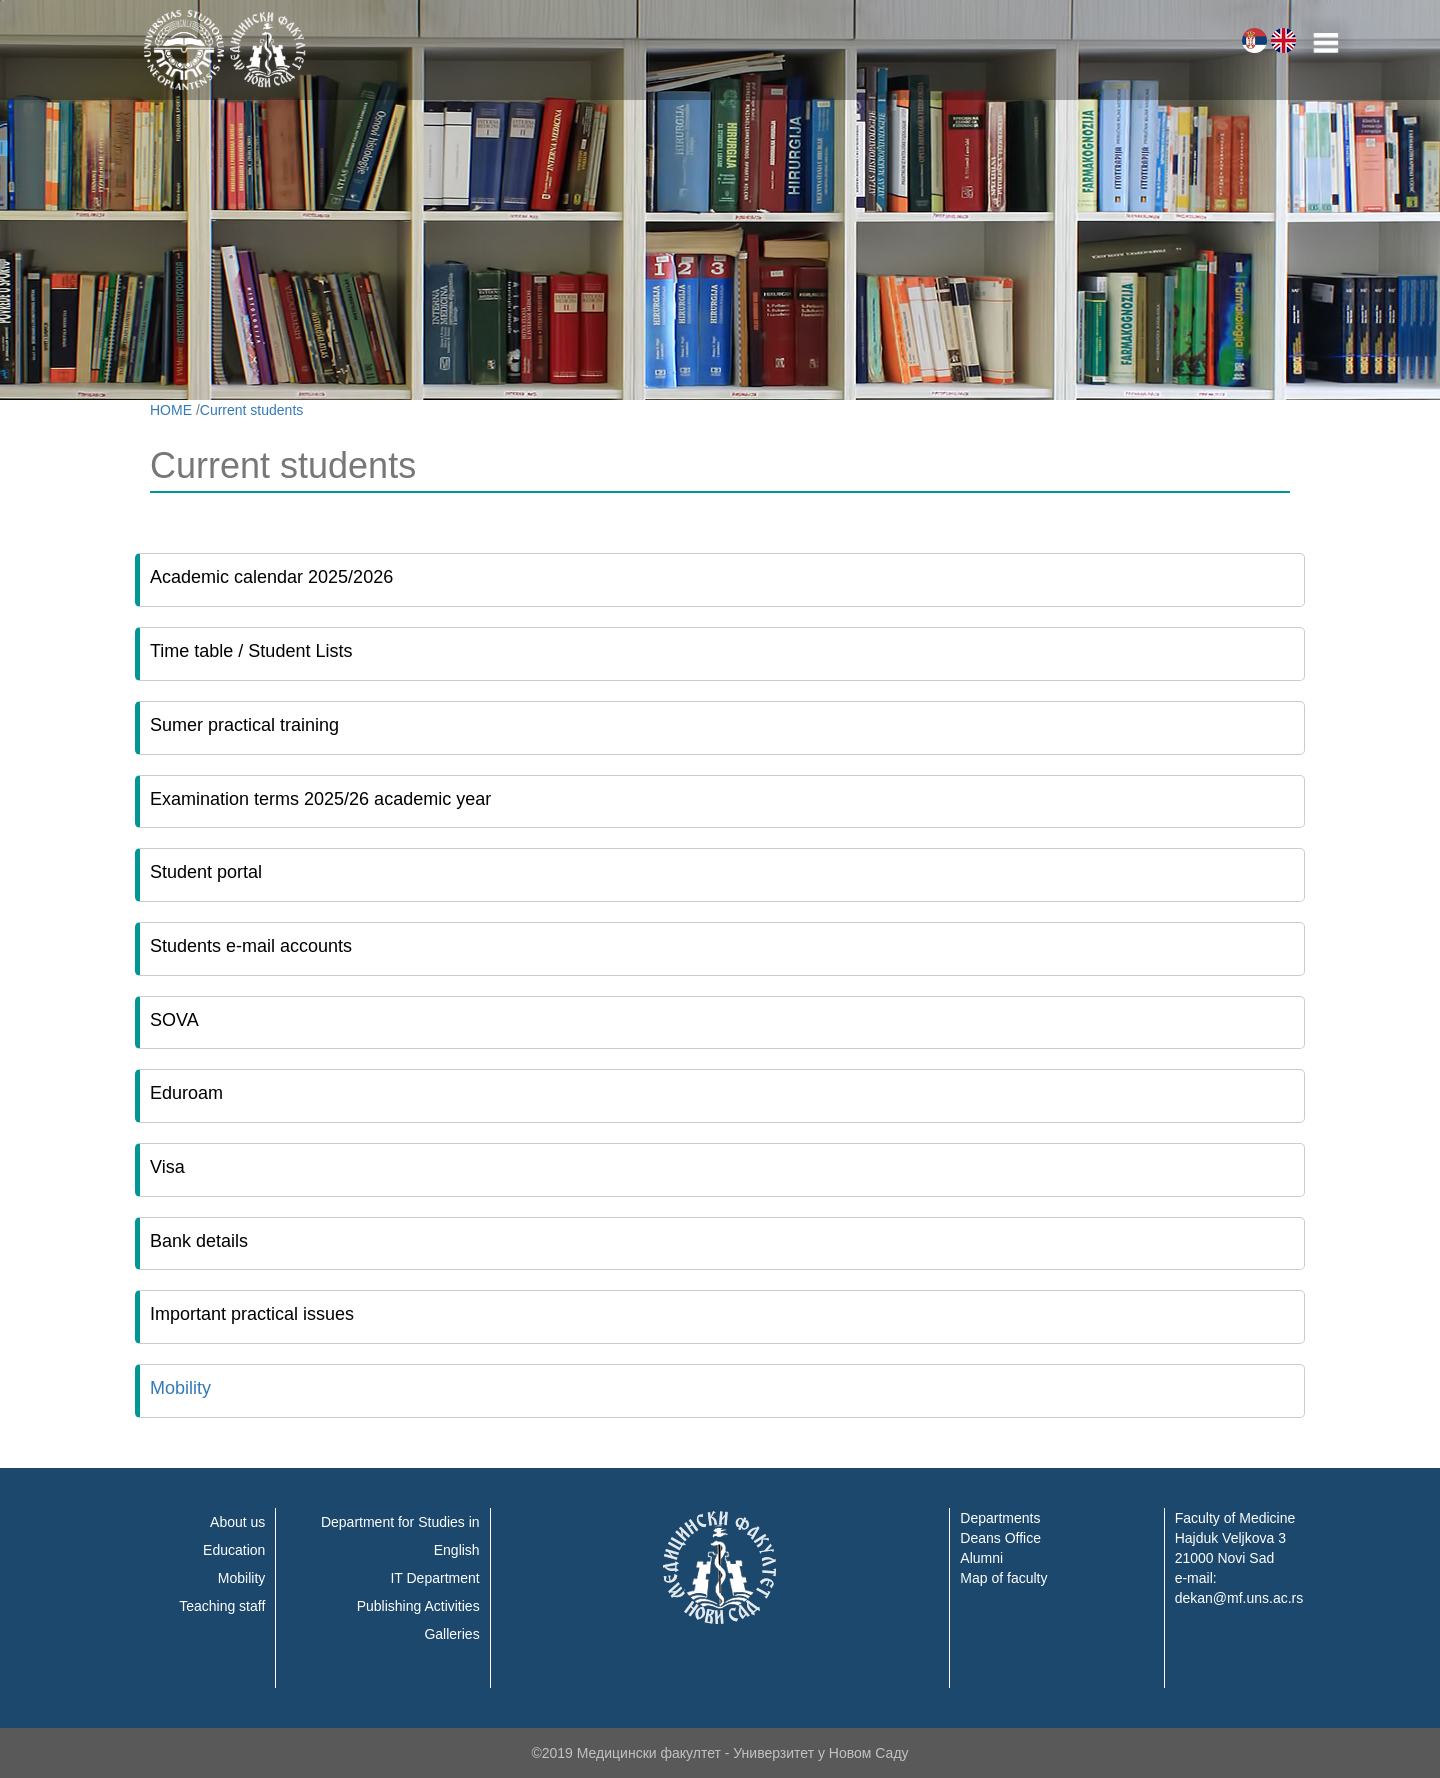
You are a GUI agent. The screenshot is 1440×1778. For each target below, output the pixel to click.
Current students (252, 410)
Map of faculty (1003, 1578)
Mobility (180, 1388)
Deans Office (1000, 1538)
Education (234, 1550)
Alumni (981, 1558)
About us (237, 1522)
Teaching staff (222, 1606)
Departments (1000, 1518)
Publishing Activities (418, 1606)
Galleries (451, 1634)
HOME (171, 410)
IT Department (434, 1578)
